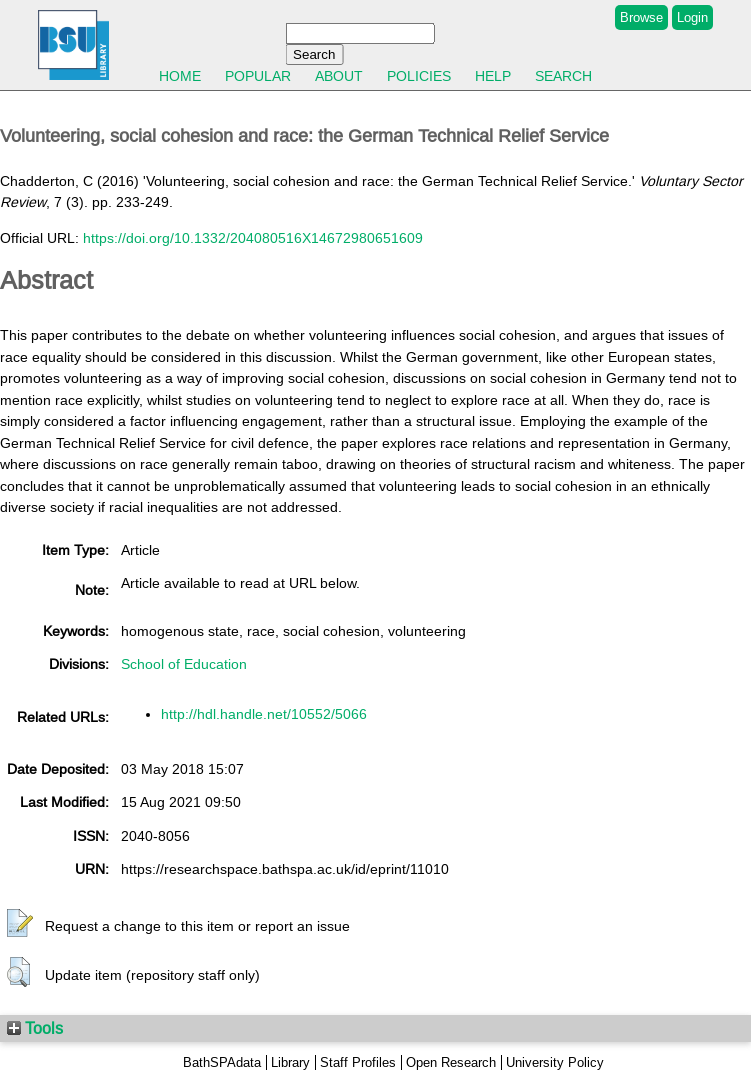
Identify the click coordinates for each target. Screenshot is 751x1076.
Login (692, 17)
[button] (20, 924)
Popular (258, 76)
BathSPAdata (222, 1062)
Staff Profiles (358, 1062)
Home (180, 76)
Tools (35, 1028)
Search (563, 76)
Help (493, 76)
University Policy (555, 1062)
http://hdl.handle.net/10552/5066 (264, 714)
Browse (641, 17)
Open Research (451, 1062)
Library (290, 1062)
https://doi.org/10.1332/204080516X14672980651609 (253, 238)
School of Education (184, 664)
